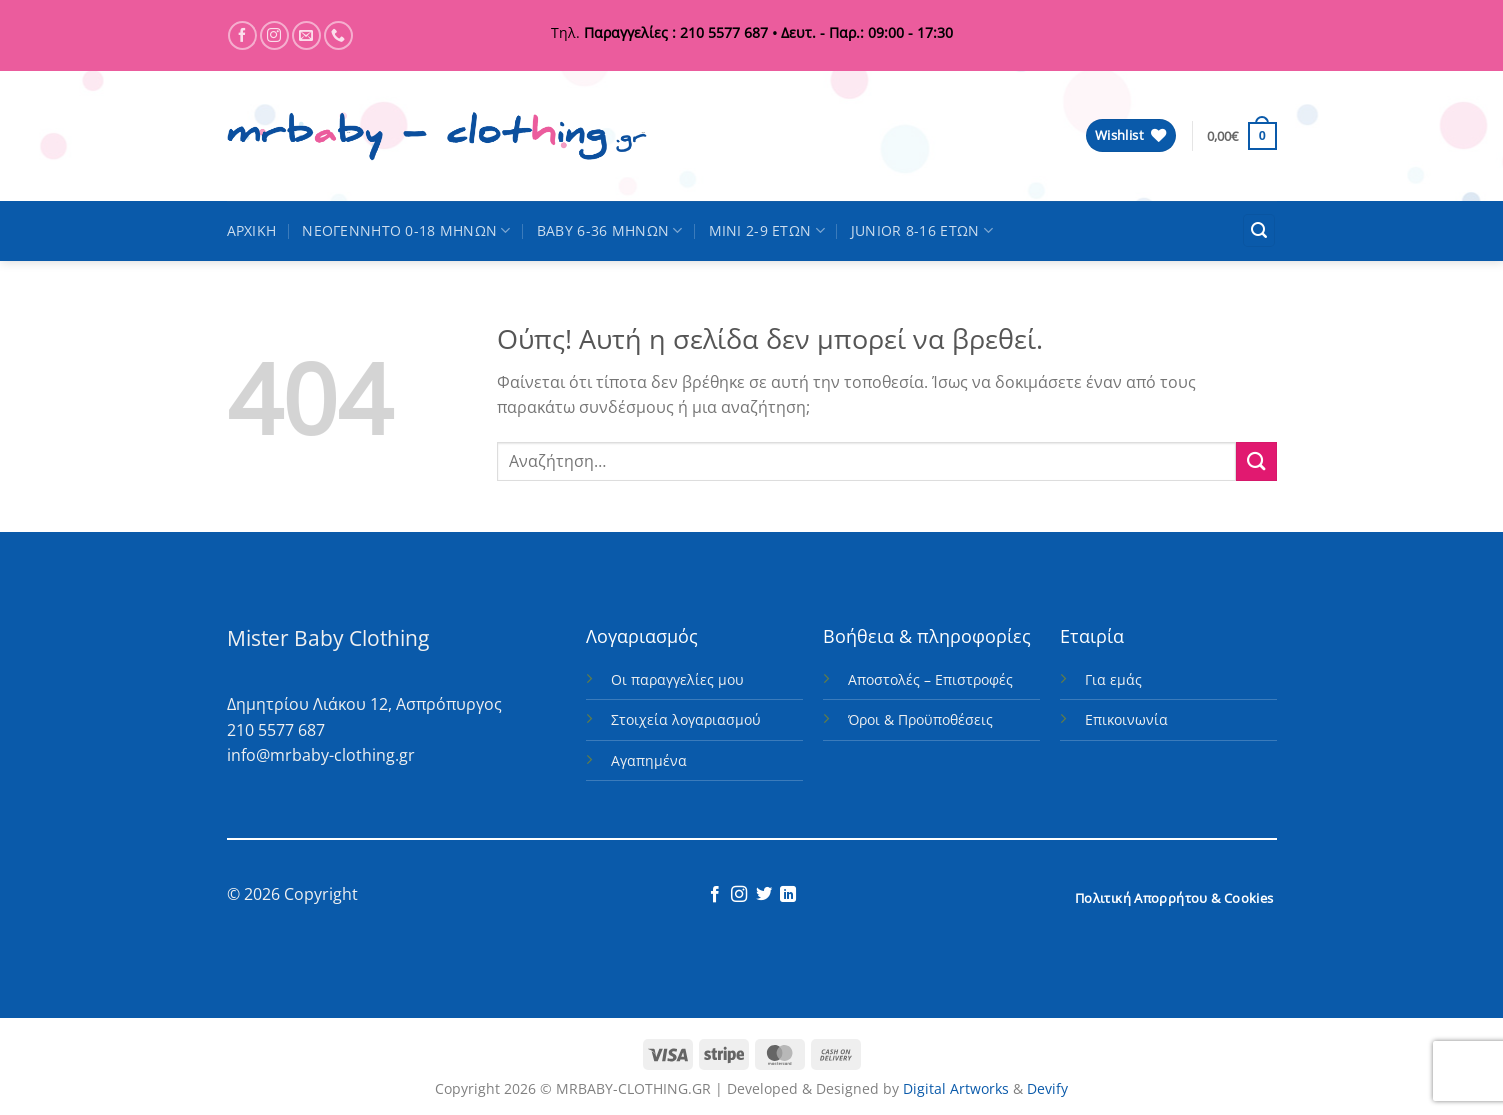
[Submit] (1256, 461)
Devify (1047, 1088)
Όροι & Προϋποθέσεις (920, 719)
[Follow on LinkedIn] (788, 895)
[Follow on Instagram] (274, 35)
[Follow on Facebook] (242, 35)
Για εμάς (1113, 679)
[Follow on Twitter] (764, 895)
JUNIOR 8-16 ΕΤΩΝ (922, 231)
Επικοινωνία (1126, 719)
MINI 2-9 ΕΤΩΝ (767, 231)
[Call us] (338, 35)
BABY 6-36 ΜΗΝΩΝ (610, 231)
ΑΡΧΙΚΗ (252, 230)
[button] (1241, 136)
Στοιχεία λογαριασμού (686, 719)
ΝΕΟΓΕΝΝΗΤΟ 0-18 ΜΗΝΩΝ (406, 231)
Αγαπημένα (649, 760)
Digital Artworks (956, 1088)
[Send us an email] (306, 35)
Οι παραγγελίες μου (677, 679)
